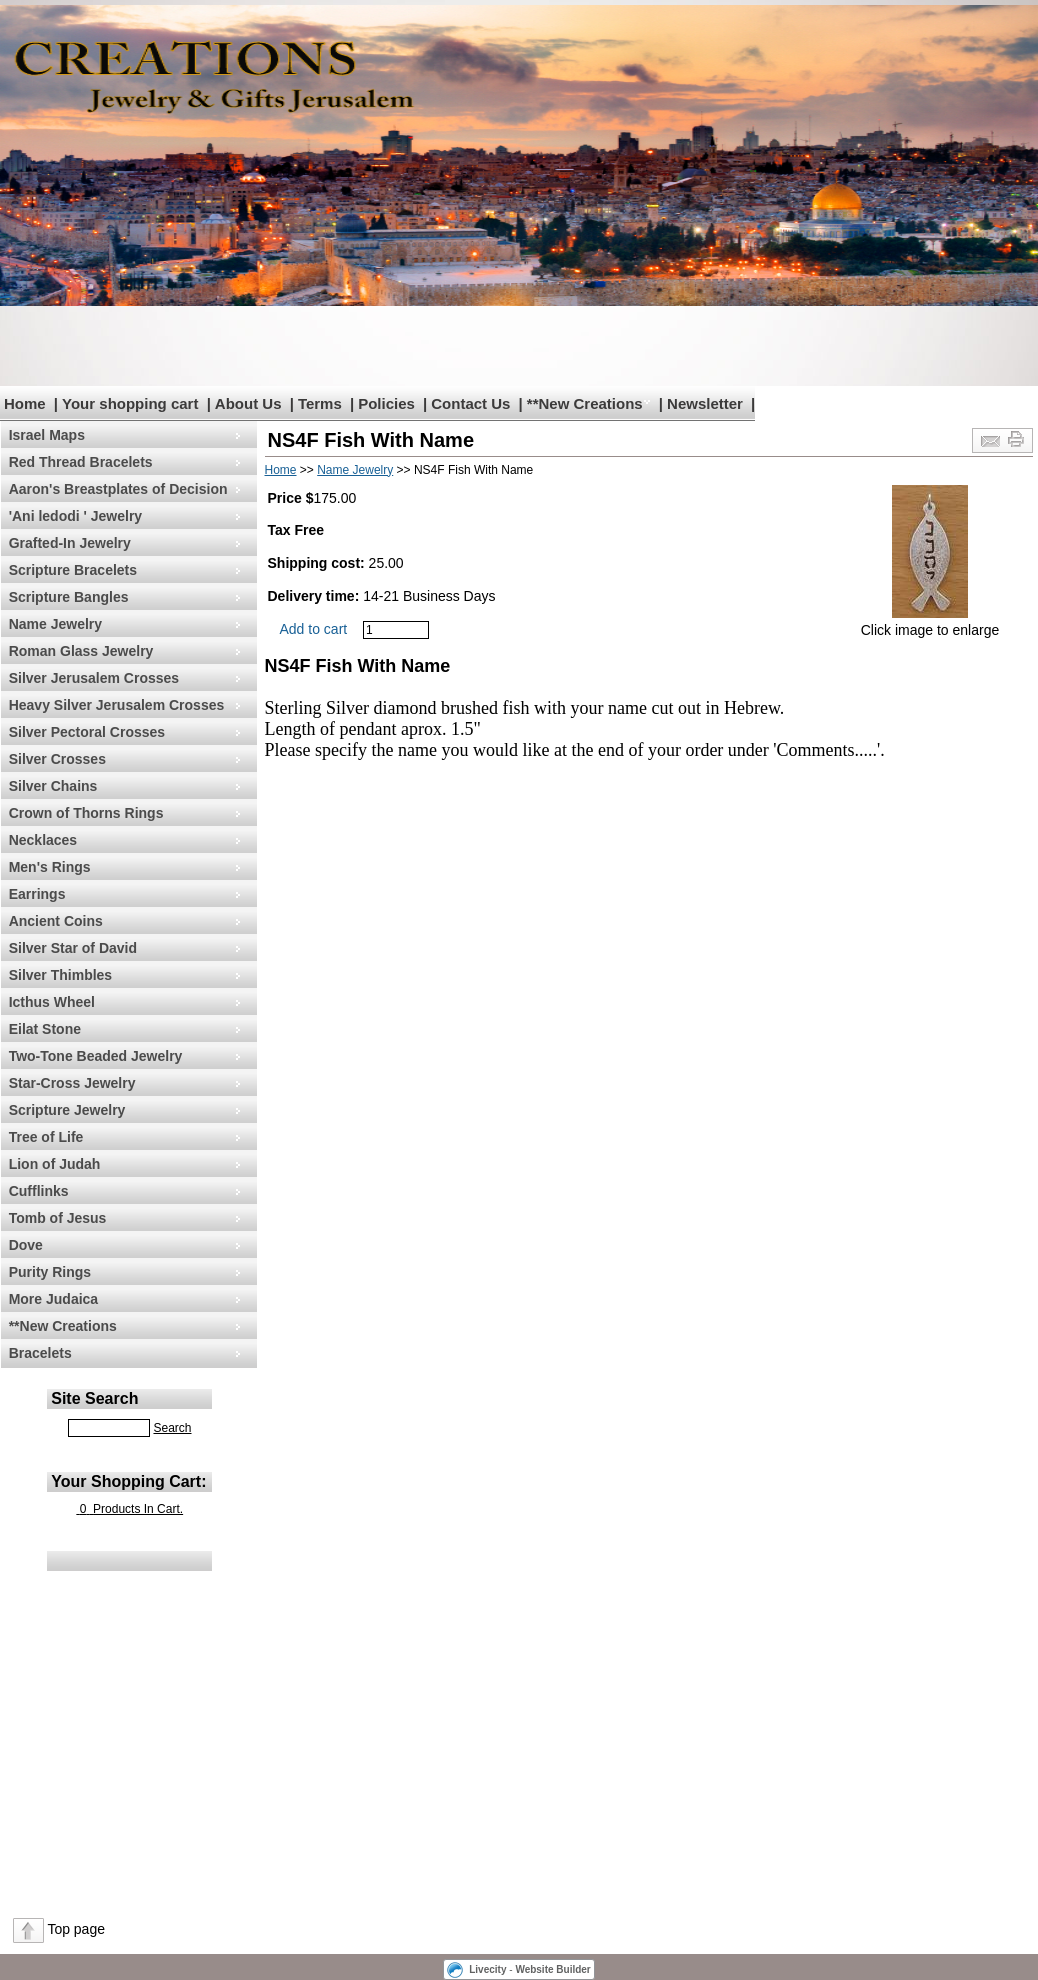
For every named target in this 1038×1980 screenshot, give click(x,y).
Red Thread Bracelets (81, 462)
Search (172, 1428)
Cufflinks (39, 1191)
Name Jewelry (55, 624)
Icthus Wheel (52, 1002)
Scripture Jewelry (67, 1110)
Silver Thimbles (60, 975)
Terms (320, 403)
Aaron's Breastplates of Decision (118, 489)
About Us (248, 403)
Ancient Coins (56, 921)
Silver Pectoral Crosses (87, 732)
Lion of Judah (55, 1164)
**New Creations (585, 403)
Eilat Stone (45, 1029)
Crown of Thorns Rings (86, 813)
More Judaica (53, 1299)
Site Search (94, 1398)
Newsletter (705, 403)
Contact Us (470, 403)
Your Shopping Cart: (128, 1481)
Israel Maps (47, 435)
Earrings (37, 894)
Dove (26, 1245)
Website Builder (552, 1969)
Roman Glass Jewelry (81, 651)
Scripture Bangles (69, 597)
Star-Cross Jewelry (72, 1083)
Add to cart (314, 629)
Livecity (487, 1969)
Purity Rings (50, 1272)
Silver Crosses (57, 759)
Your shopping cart (130, 403)
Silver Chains (53, 786)
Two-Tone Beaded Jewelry (96, 1056)
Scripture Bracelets (73, 570)
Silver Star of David (73, 948)
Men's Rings (50, 867)
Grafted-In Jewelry (70, 543)
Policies (386, 403)
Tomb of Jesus (58, 1218)
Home (25, 403)
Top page (76, 1929)
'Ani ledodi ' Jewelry (75, 516)
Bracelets (40, 1353)
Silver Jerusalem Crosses (94, 678)
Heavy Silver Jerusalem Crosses (117, 705)
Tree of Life (46, 1137)
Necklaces (43, 840)
